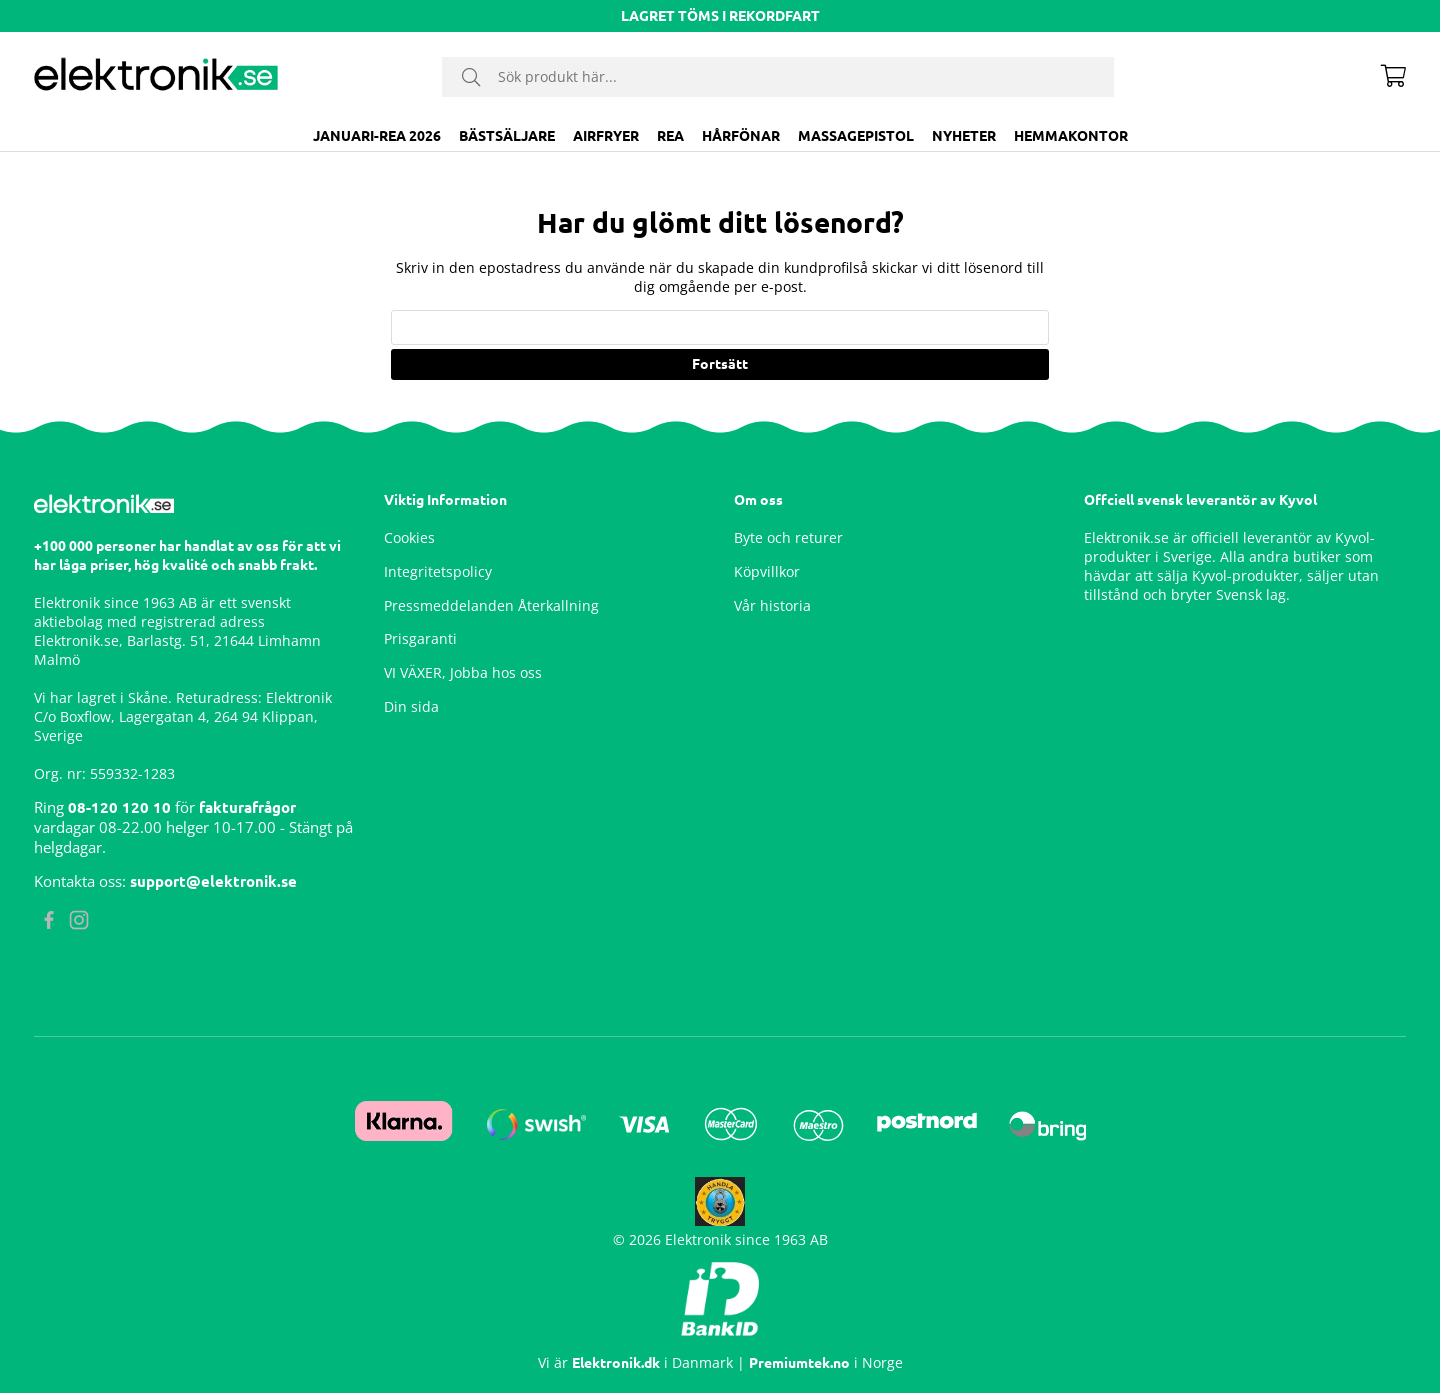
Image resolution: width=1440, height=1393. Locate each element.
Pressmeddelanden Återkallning (491, 605)
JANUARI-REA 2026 (377, 136)
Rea (670, 136)
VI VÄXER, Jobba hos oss (463, 672)
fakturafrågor (247, 807)
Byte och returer (788, 537)
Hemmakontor (1071, 136)
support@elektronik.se (213, 881)
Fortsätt (720, 364)
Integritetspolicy (438, 571)
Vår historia (772, 605)
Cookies (409, 537)
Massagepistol (856, 136)
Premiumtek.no (799, 1363)
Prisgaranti (420, 638)
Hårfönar (741, 136)
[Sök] (778, 77)
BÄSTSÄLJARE (507, 136)
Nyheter (964, 136)
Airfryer (606, 136)
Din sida (411, 706)
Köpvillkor (767, 571)
